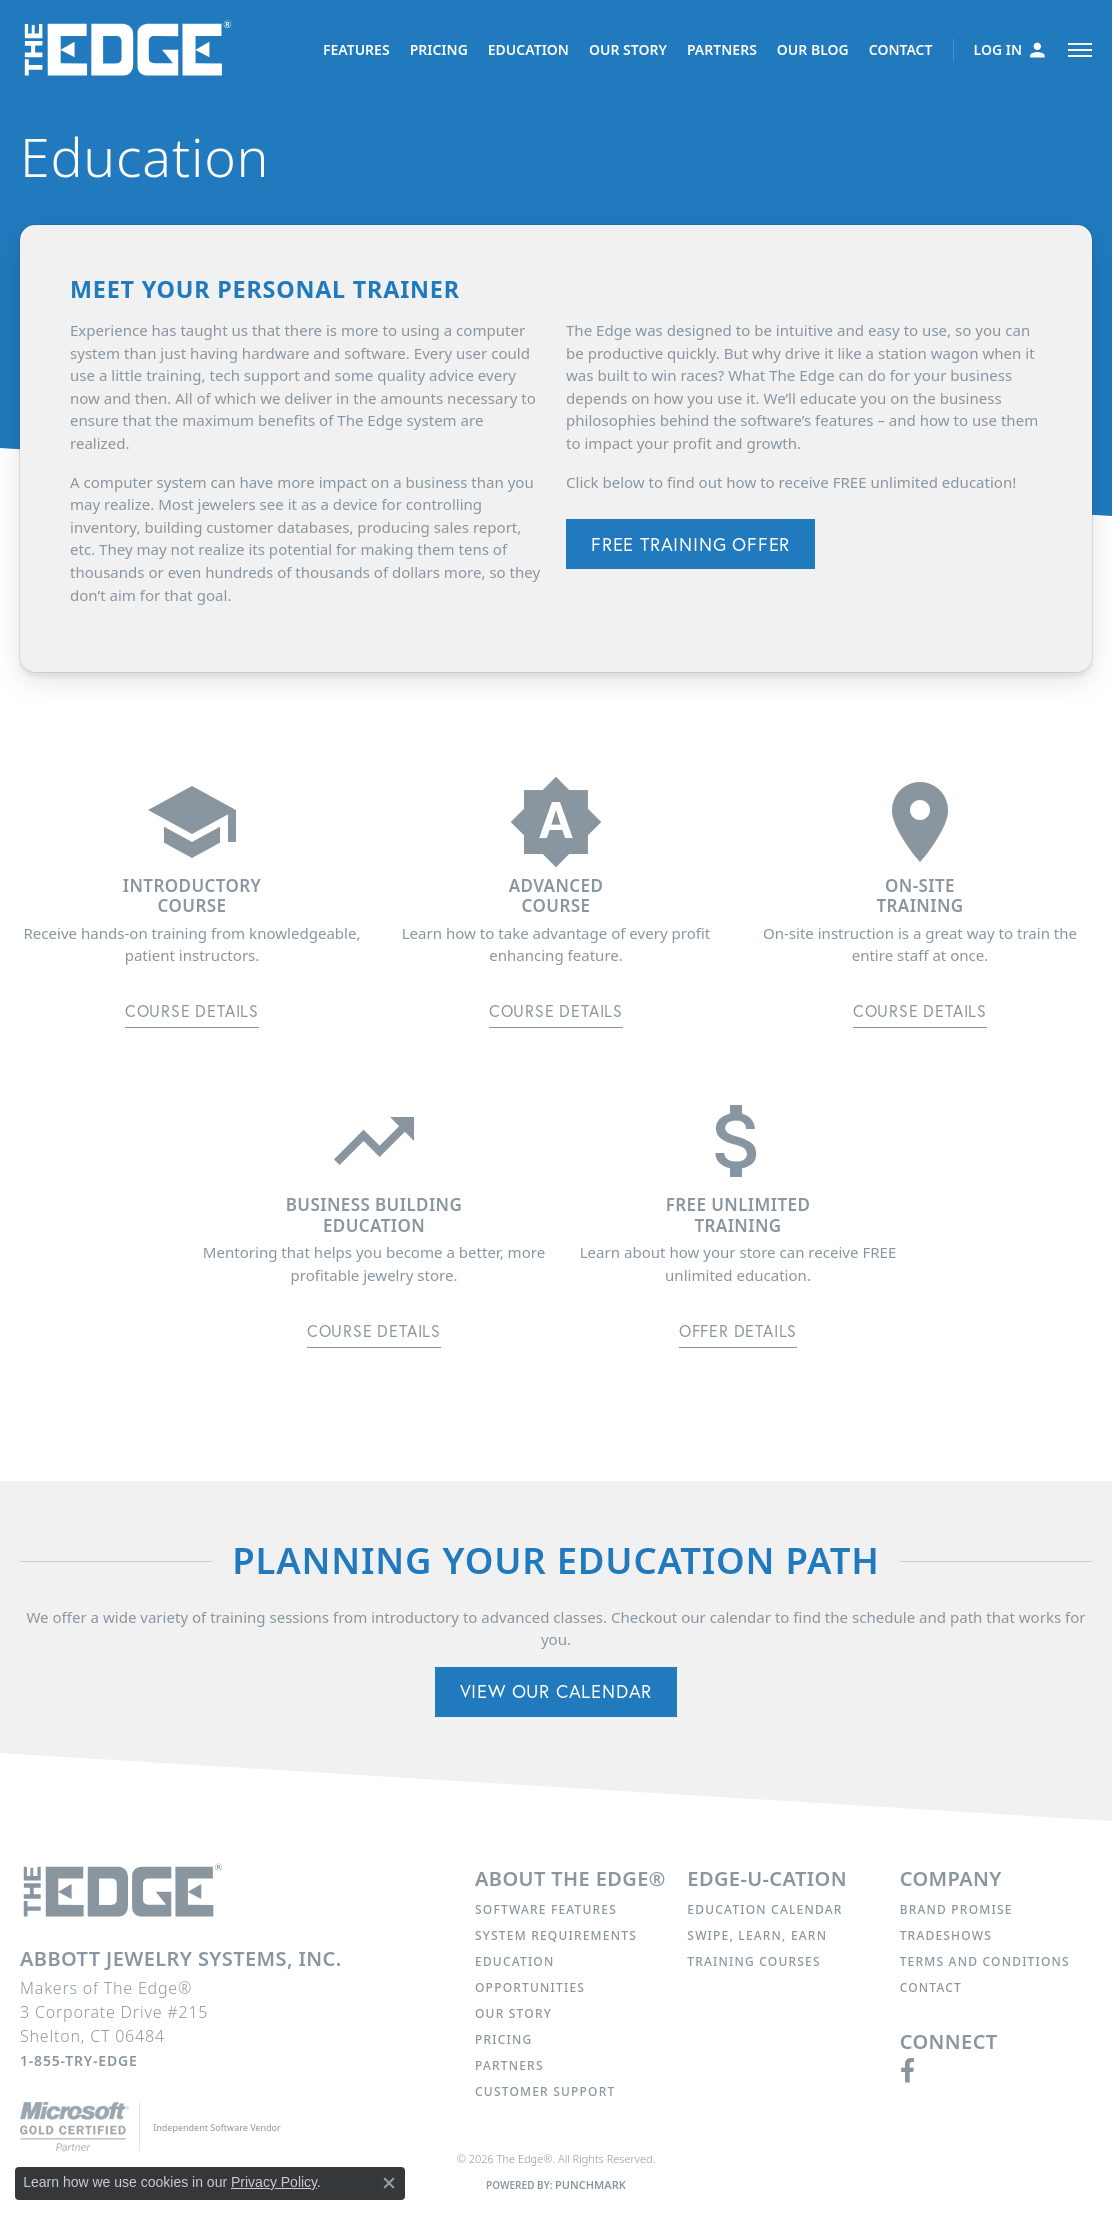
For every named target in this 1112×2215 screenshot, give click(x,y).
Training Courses (753, 1961)
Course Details (192, 1010)
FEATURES (356, 49)
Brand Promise (956, 1909)
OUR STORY (628, 49)
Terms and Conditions (985, 1961)
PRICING (439, 49)
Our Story (513, 2013)
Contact (931, 1987)
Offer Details (738, 1330)
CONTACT (901, 49)
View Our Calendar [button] (556, 1691)
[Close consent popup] (389, 2183)
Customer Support (545, 2091)
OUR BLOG (813, 49)
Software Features (546, 1909)
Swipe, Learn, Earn (757, 1935)
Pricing (503, 2039)
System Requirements (556, 1935)
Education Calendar (764, 1909)
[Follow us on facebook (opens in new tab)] (907, 2071)
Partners (509, 2065)
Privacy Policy (274, 2182)
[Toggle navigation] (1080, 50)
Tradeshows (946, 1935)
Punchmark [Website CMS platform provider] (590, 2184)
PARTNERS (722, 49)
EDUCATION (528, 49)
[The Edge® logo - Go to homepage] (131, 50)
